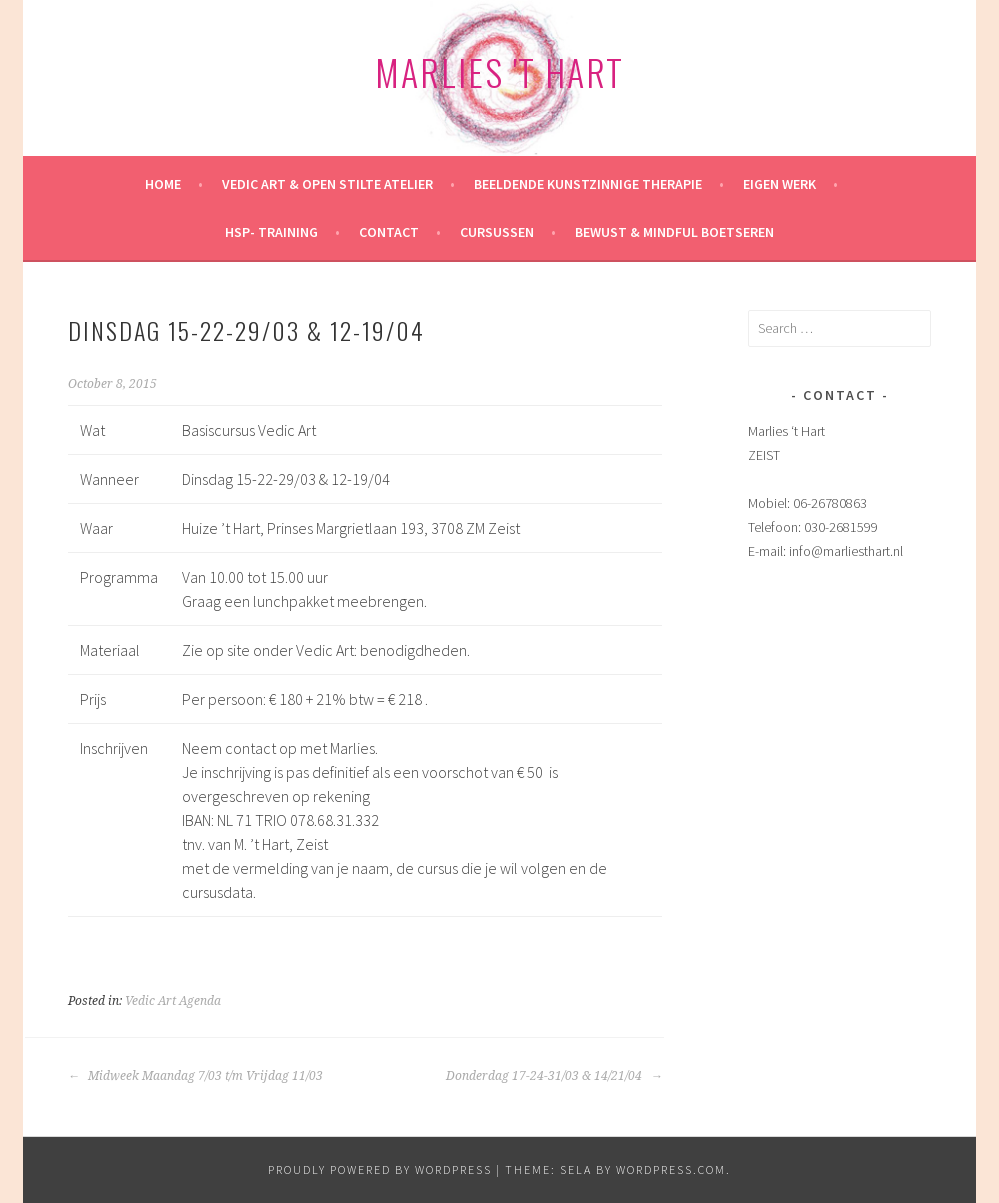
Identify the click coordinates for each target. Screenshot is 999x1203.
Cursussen (497, 232)
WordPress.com (671, 1169)
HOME (163, 184)
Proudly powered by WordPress (380, 1169)
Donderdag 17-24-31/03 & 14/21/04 (554, 1076)
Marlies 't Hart (499, 71)
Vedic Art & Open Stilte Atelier (327, 184)
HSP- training (271, 232)
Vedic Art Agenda (173, 1001)
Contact (389, 232)
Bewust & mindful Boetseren (674, 232)
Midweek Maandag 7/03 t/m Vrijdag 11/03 (195, 1076)
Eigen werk (779, 184)
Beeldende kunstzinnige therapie (588, 184)
